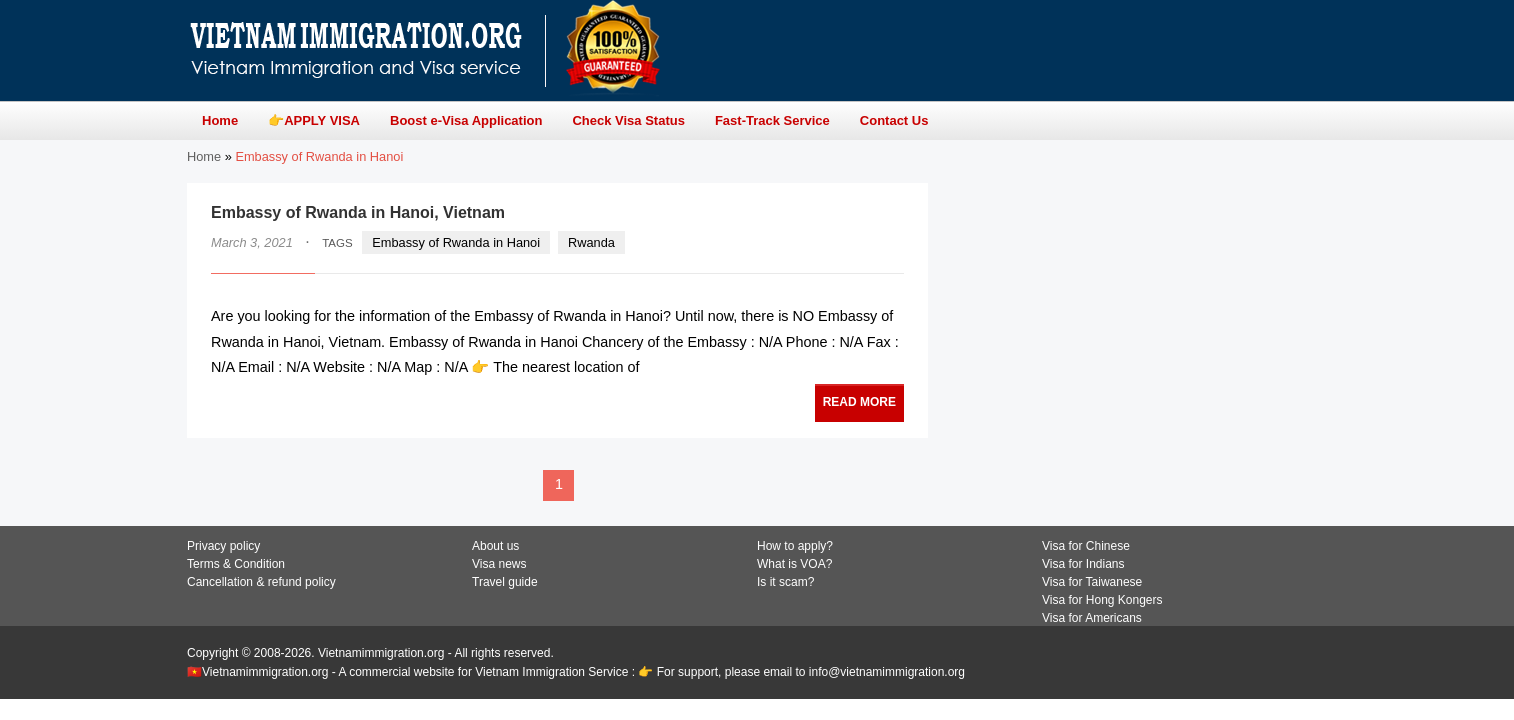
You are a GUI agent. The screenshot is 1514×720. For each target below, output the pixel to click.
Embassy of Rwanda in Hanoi (456, 242)
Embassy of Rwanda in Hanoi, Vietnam (358, 212)
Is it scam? (785, 582)
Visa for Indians (1083, 564)
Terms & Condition (236, 564)
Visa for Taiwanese (1092, 582)
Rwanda (591, 242)
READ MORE (859, 402)
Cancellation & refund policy (261, 582)
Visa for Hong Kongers (1102, 600)
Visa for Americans (1092, 618)
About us (495, 546)
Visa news (499, 564)
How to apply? (795, 546)
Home (204, 156)
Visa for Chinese (1086, 546)
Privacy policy (223, 546)
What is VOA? (794, 564)
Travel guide (505, 582)
